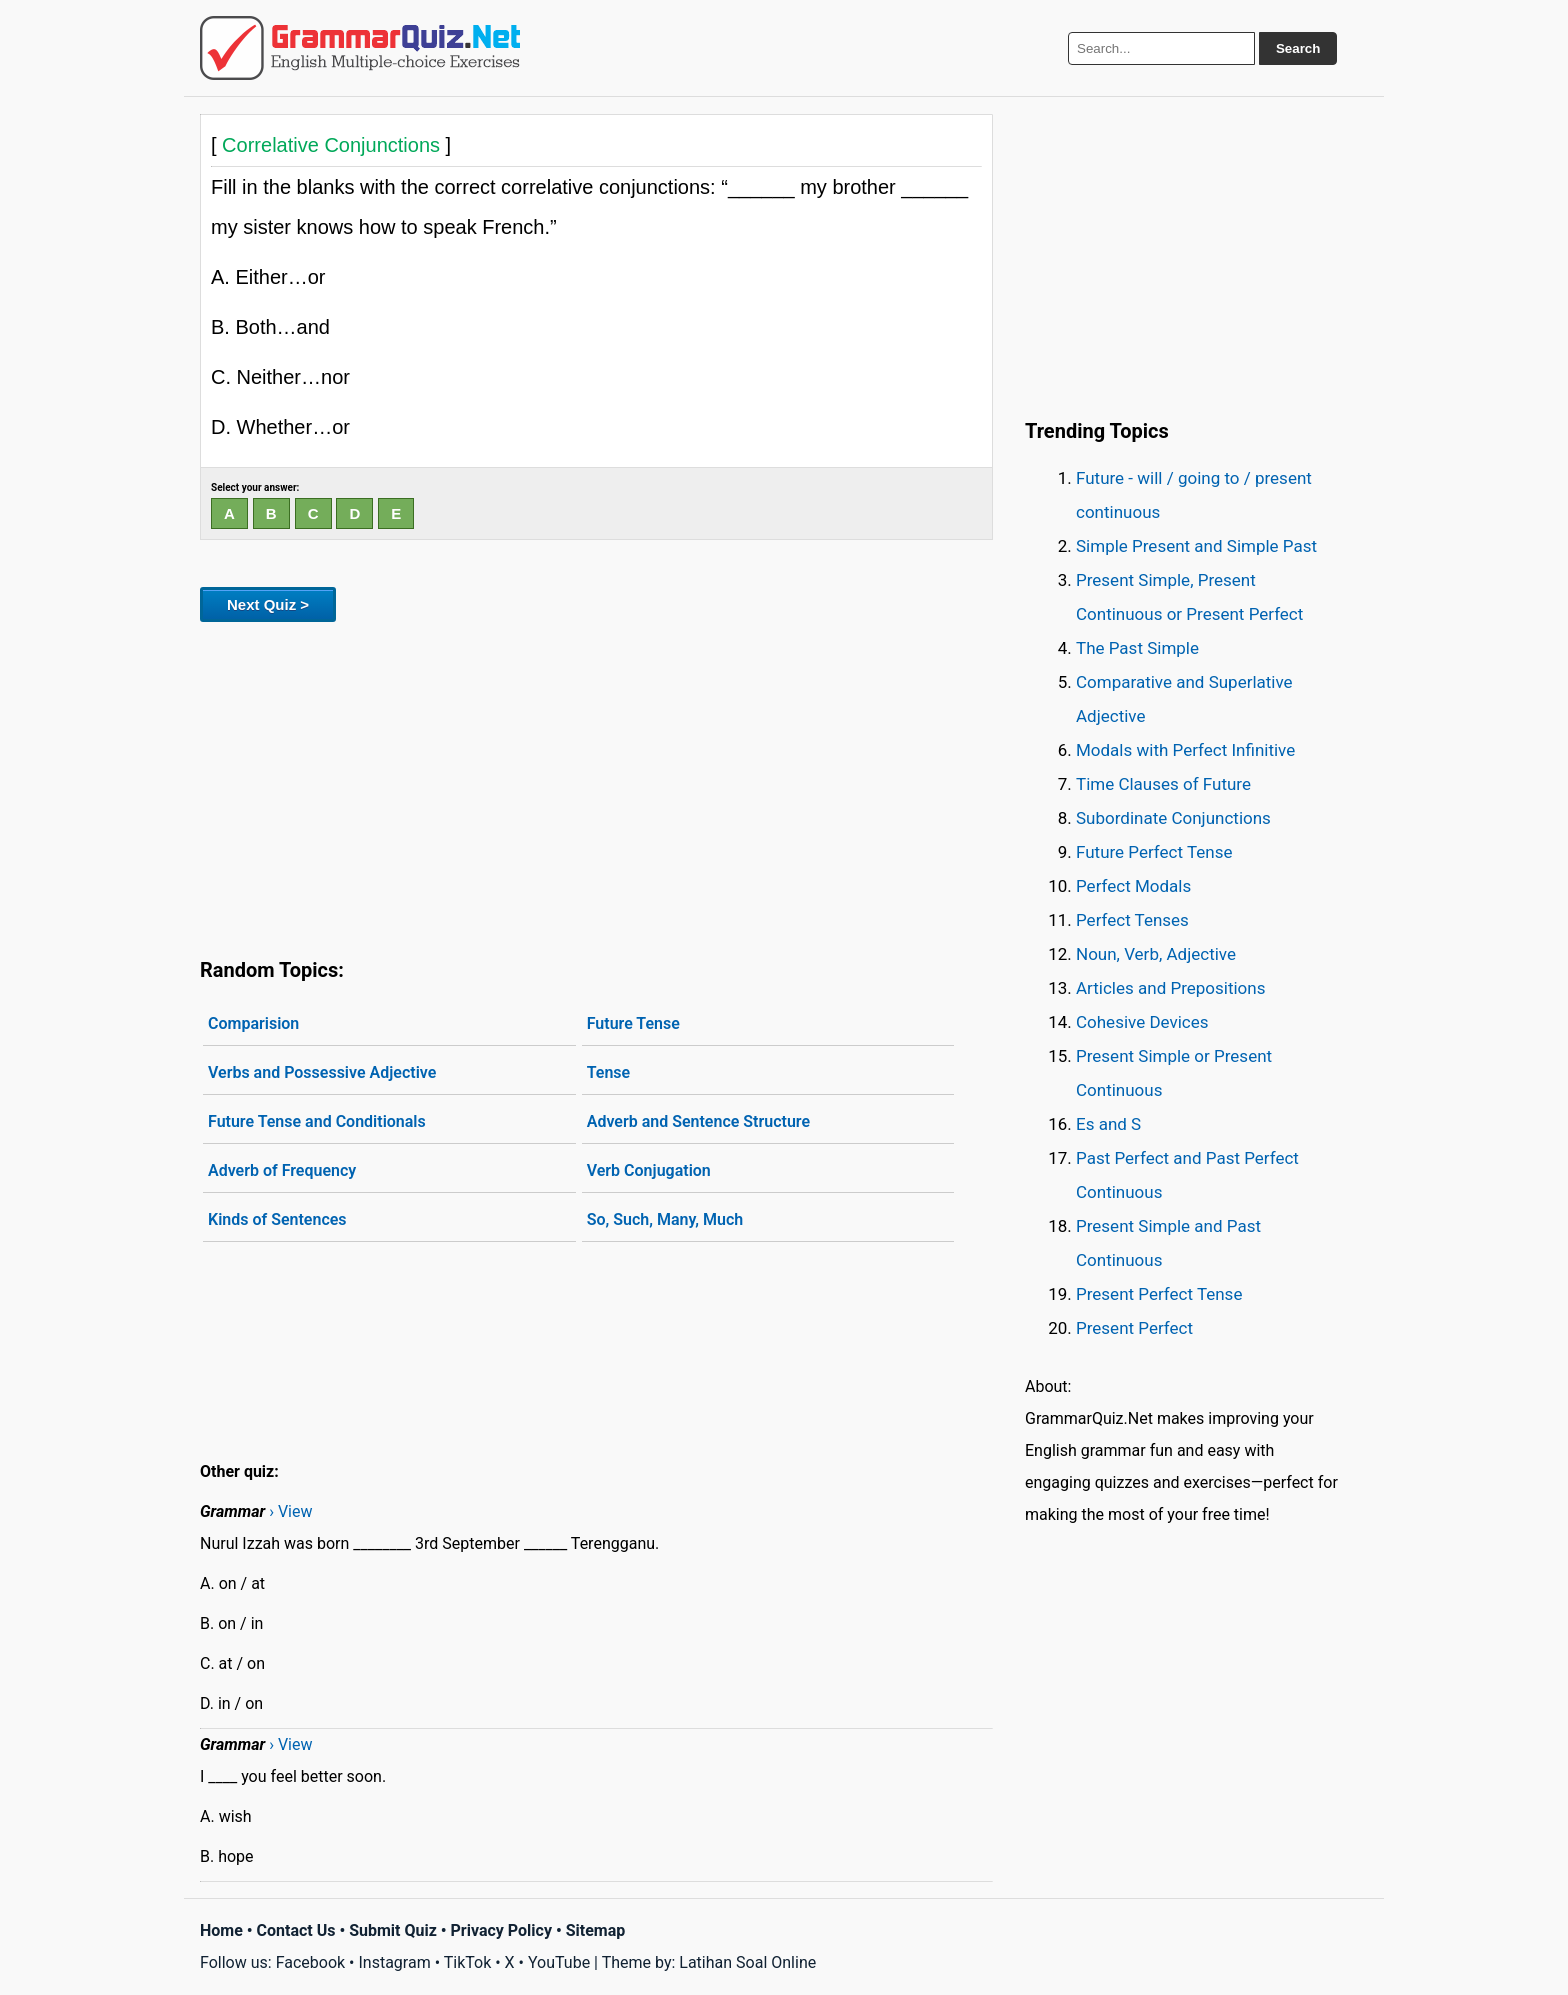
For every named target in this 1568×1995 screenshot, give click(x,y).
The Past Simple (1137, 648)
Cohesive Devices (1142, 1022)
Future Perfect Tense (1154, 852)
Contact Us (296, 1930)
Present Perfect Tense (1159, 1294)
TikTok (468, 1962)
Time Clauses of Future (1163, 784)
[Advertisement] (596, 786)
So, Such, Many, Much (665, 1219)
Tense (609, 1072)
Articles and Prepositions (1170, 988)
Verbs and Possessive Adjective (322, 1072)
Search (1298, 48)
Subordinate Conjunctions (1173, 818)
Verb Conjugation (649, 1170)
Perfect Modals (1133, 886)
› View (290, 1511)
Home (221, 1930)
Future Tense (633, 1023)
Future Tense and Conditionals (317, 1121)
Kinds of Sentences (277, 1219)
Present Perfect (1134, 1328)
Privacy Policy (501, 1930)
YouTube (559, 1962)
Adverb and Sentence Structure (698, 1121)
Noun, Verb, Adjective (1156, 954)
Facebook (310, 1962)
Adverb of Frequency (282, 1170)
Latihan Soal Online (747, 1962)
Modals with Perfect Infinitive (1185, 750)
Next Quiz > (268, 604)
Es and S (1108, 1124)
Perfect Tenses (1132, 920)
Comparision (253, 1023)
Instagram (394, 1962)
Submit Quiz (393, 1930)
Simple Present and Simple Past (1196, 546)
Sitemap (596, 1930)
